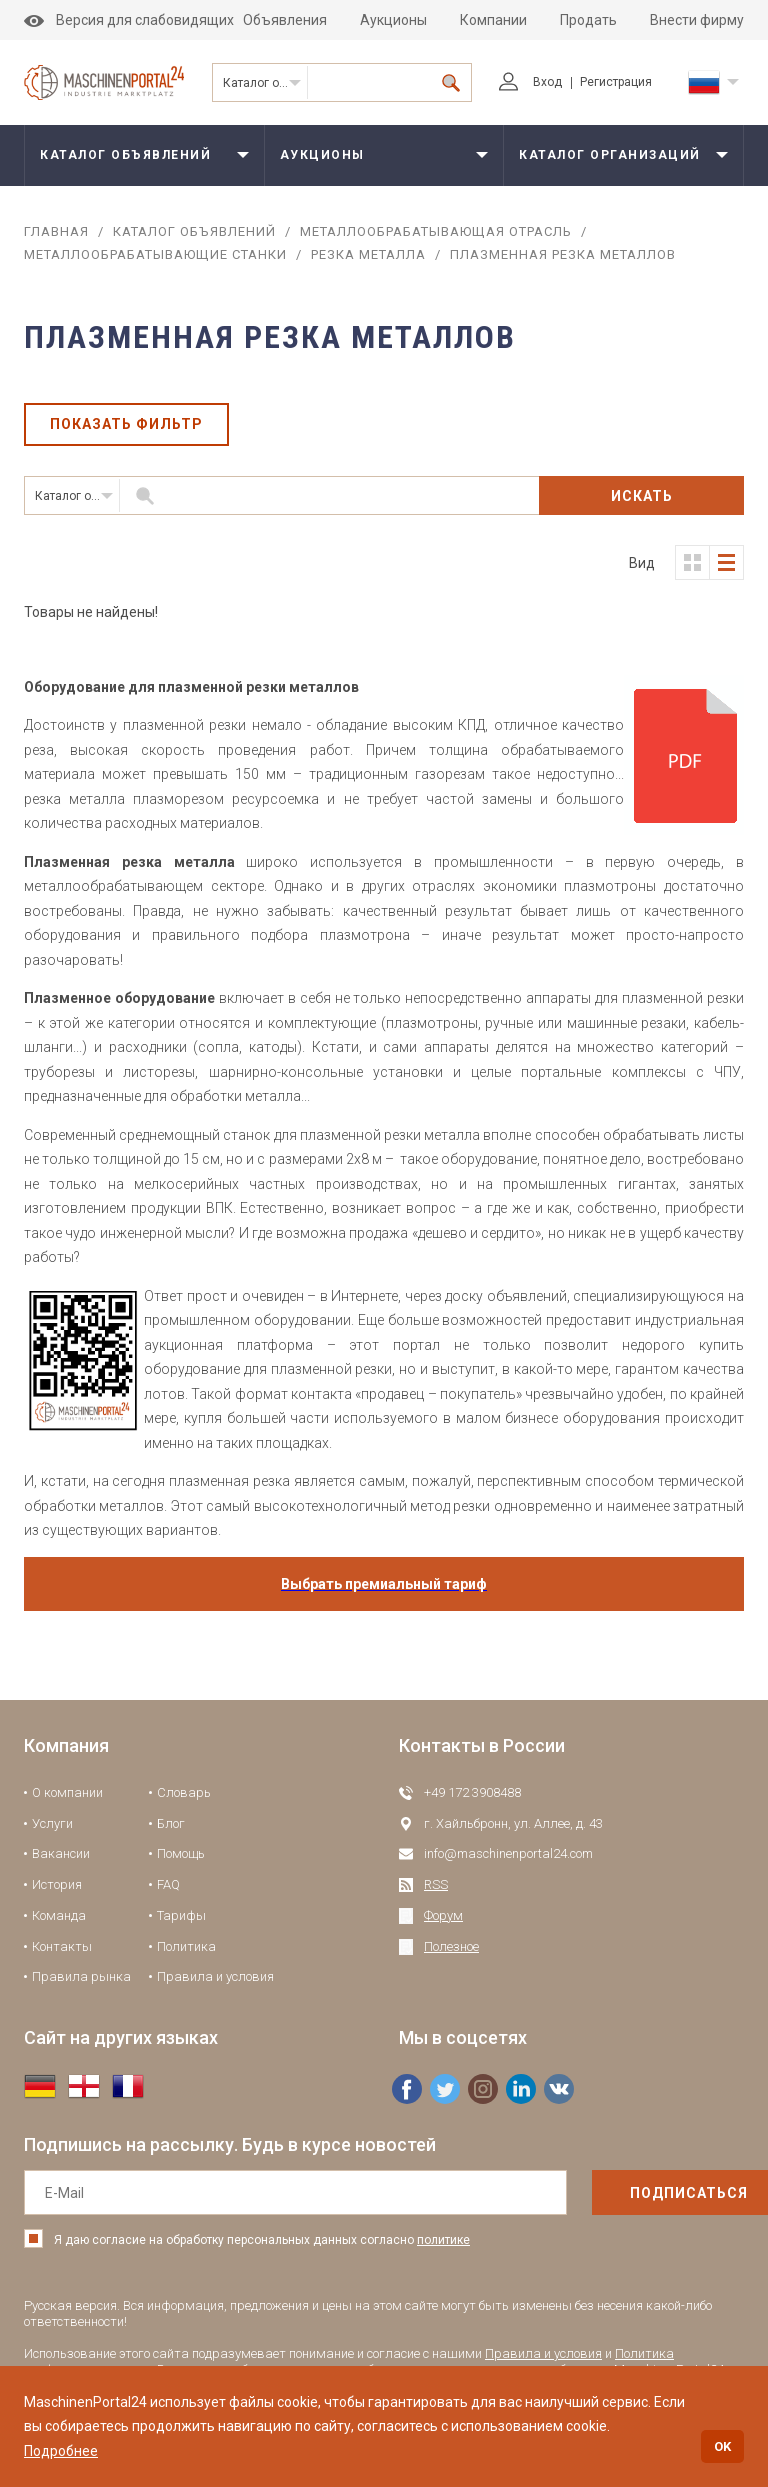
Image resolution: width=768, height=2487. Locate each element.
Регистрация (616, 82)
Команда (59, 1915)
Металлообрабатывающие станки (155, 254)
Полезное (451, 1946)
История (57, 1884)
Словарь (184, 1792)
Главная (56, 231)
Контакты (62, 1946)
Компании (493, 20)
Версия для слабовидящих (129, 20)
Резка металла (368, 254)
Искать (642, 496)
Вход (530, 82)
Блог (171, 1823)
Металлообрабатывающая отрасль (436, 231)
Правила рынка (81, 1977)
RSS (436, 1884)
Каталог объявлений (265, 83)
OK (722, 2446)
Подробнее (61, 2451)
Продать (588, 20)
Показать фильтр (126, 425)
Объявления (285, 20)
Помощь (181, 1854)
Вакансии (61, 1854)
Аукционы (393, 20)
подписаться (647, 2193)
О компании (67, 1792)
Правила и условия (215, 1977)
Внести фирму (697, 20)
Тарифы (181, 1915)
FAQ (168, 1884)
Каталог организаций (610, 155)
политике (443, 2240)
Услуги (52, 1823)
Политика (186, 1946)
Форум (443, 1915)
